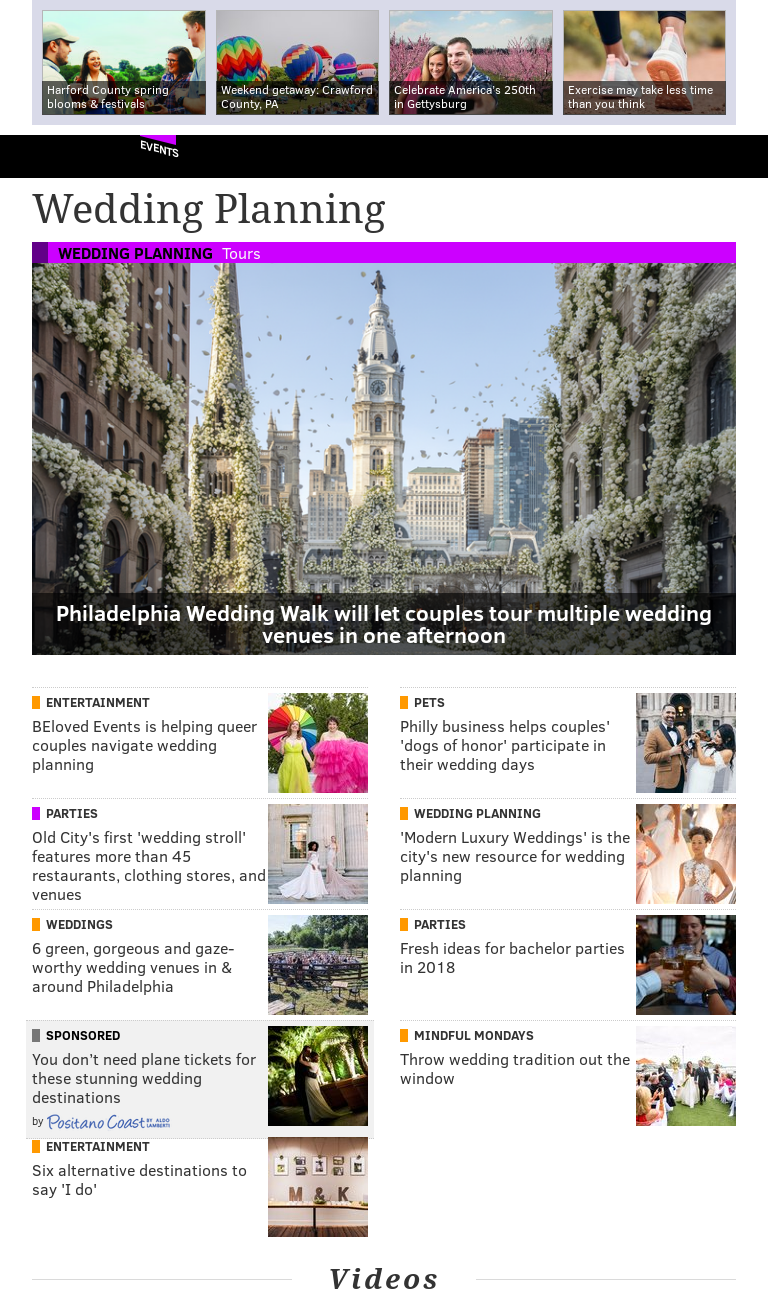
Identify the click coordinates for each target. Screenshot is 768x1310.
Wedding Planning (135, 252)
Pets (429, 702)
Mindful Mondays (474, 1035)
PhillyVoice (48, 155)
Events (159, 148)
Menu (736, 156)
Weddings (79, 924)
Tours (241, 252)
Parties (72, 813)
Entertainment (98, 702)
